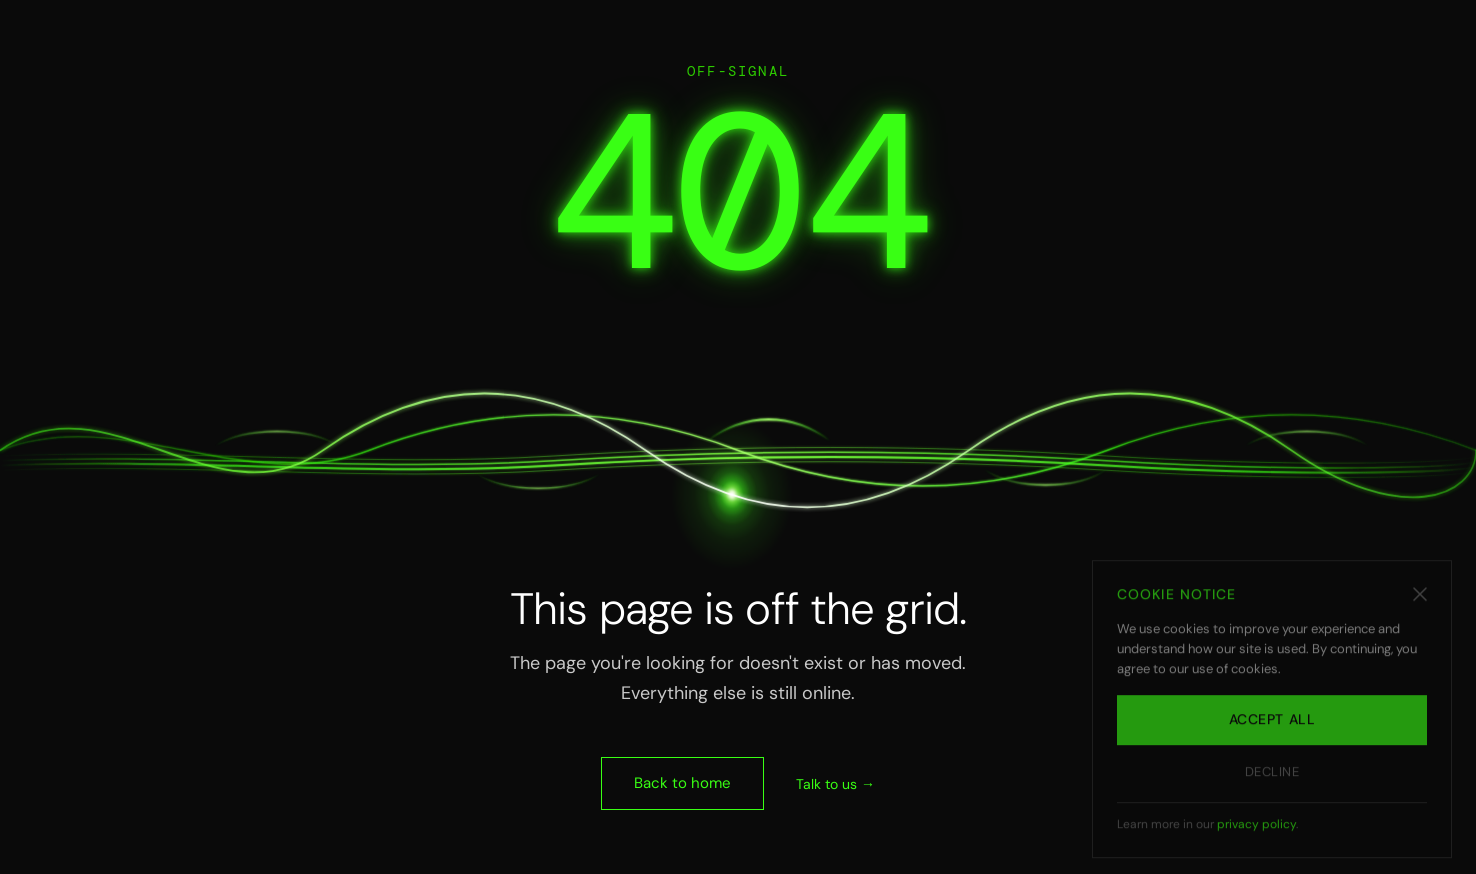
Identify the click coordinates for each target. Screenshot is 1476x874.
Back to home (682, 783)
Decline (1272, 779)
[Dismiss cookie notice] (1420, 602)
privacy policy (1256, 832)
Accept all (1272, 728)
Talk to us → (835, 784)
